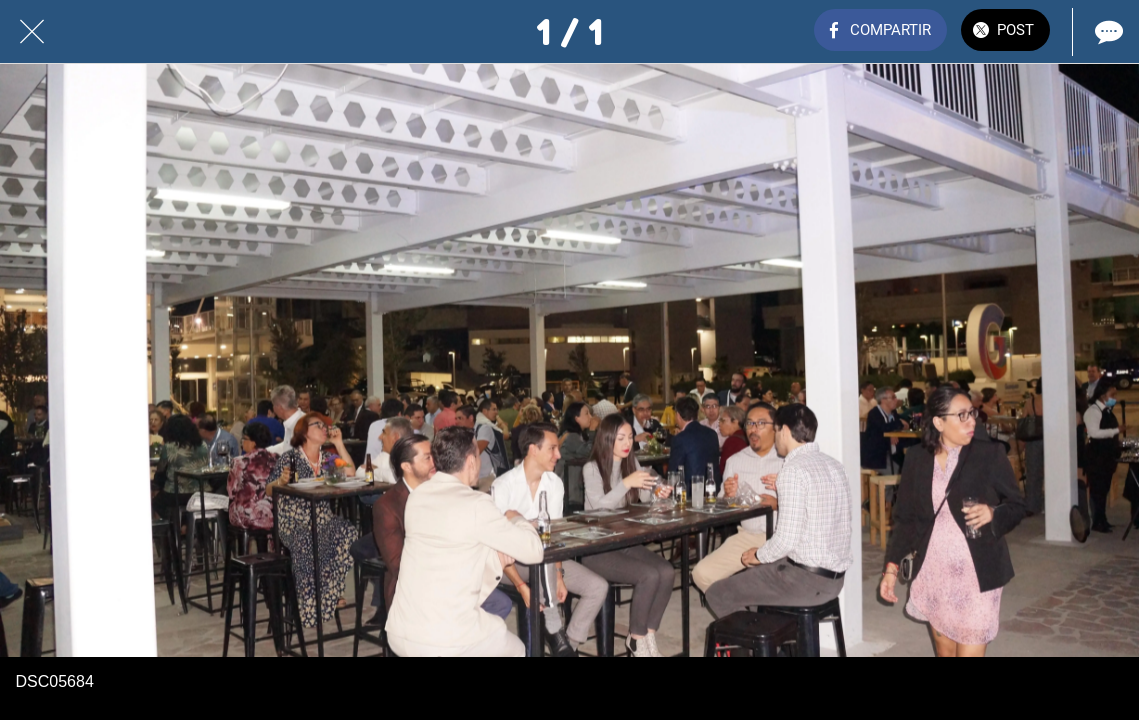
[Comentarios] (1107, 32)
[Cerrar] (32, 32)
